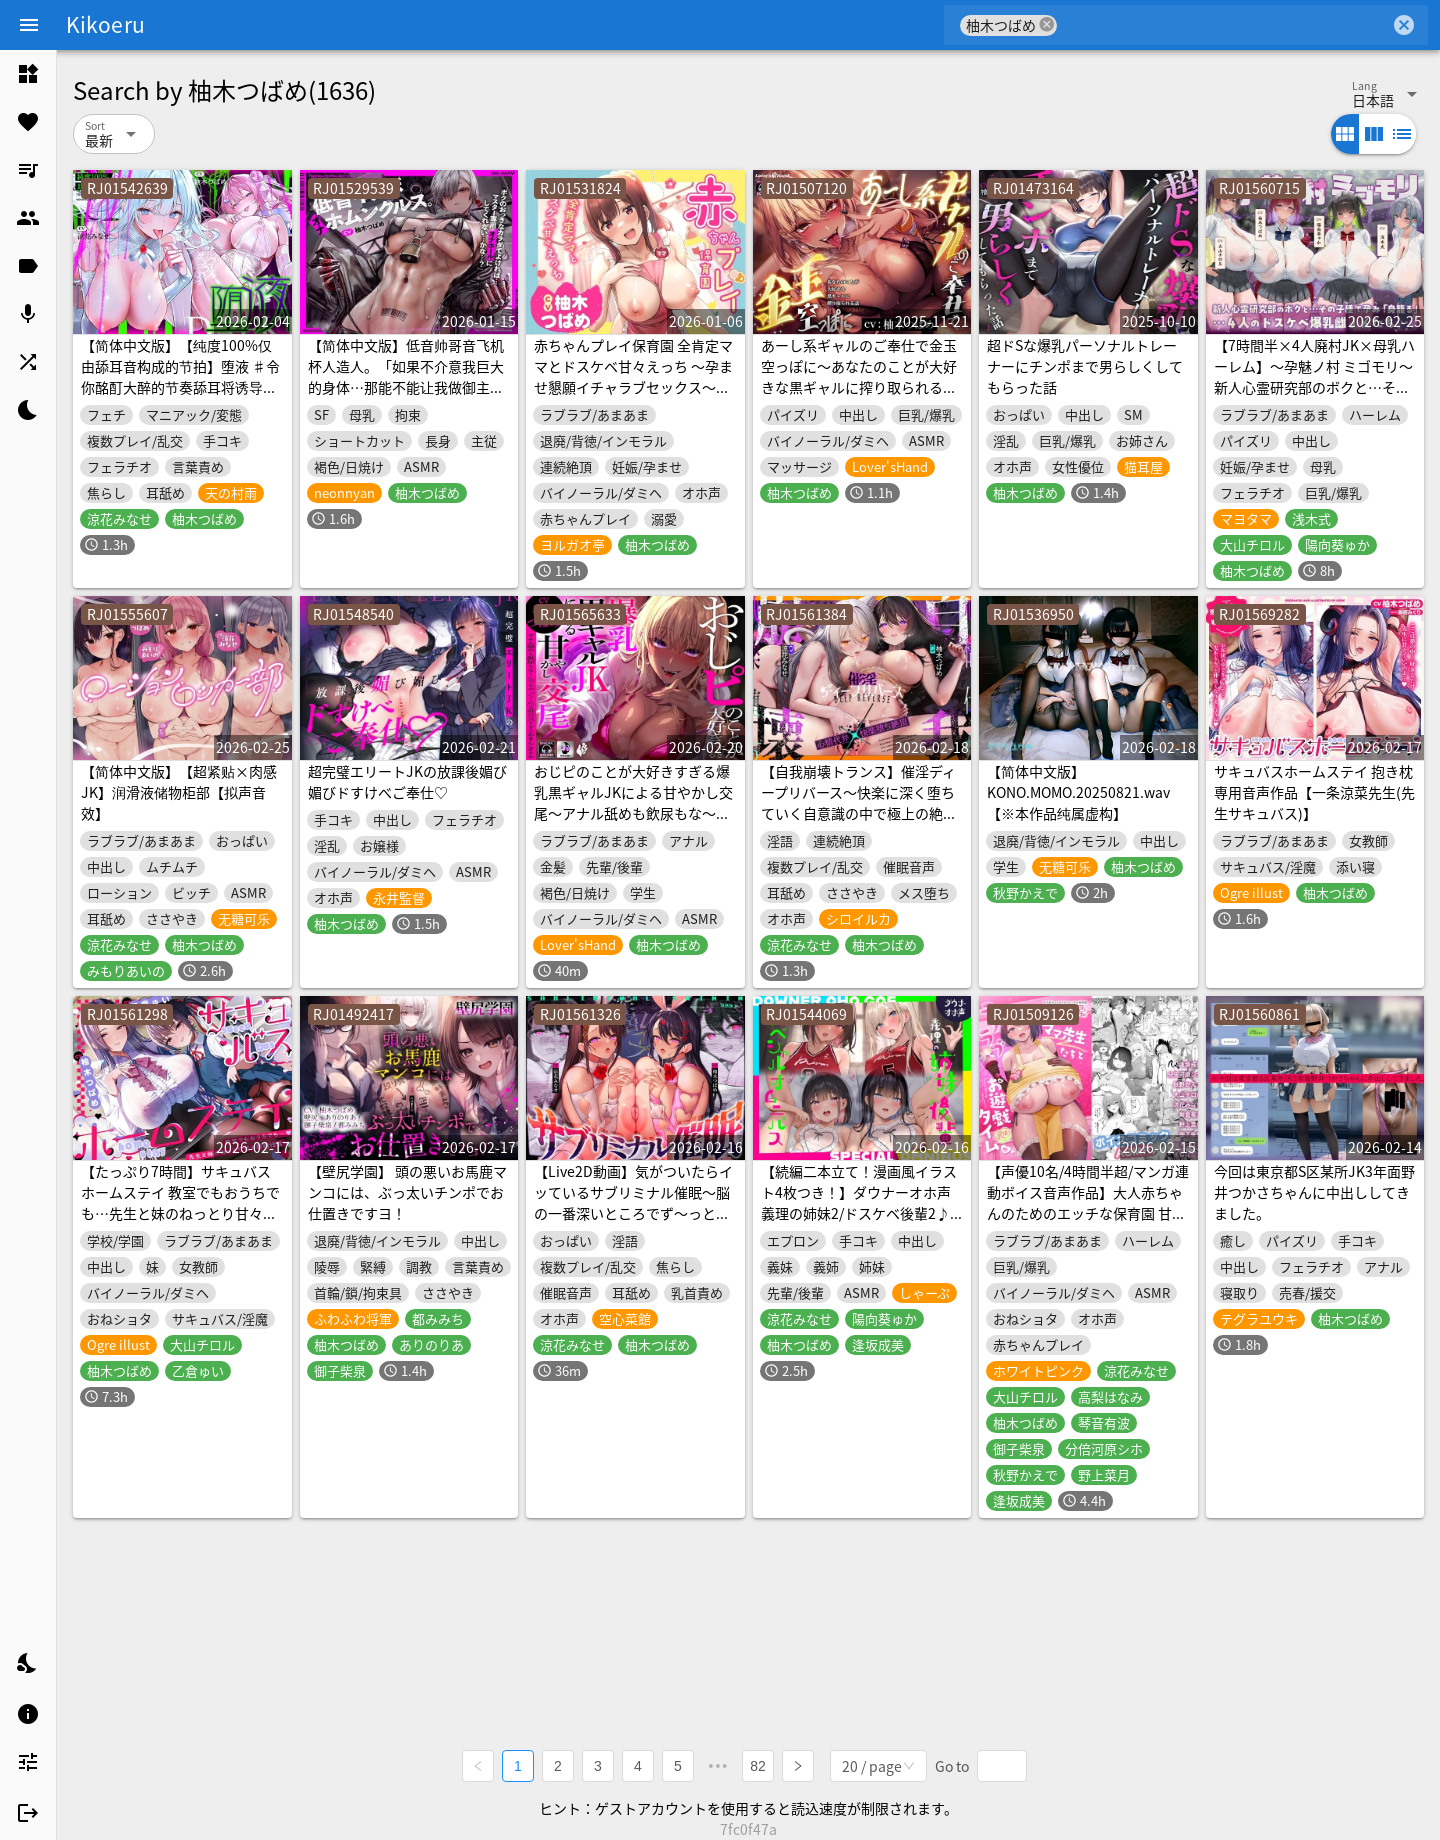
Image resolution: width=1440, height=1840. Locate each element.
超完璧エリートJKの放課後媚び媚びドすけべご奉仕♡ (407, 781)
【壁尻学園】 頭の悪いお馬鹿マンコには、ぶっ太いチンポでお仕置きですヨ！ (407, 1192)
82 (758, 1766)
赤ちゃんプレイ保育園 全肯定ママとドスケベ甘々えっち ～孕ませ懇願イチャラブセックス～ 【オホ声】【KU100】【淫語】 (633, 376)
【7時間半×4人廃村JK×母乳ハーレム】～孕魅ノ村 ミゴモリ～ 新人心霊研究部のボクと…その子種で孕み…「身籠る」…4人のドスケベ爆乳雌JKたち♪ (1314, 387)
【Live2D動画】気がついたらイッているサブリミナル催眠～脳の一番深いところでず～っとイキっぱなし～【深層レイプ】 (633, 1202)
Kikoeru (105, 24)
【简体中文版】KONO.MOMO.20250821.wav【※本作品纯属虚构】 (1078, 792)
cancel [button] (1047, 24)
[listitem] (28, 74)
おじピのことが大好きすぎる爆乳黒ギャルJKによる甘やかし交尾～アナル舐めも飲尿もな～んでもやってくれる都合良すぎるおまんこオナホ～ (633, 813)
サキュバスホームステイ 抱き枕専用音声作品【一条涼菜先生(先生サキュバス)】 (1314, 792)
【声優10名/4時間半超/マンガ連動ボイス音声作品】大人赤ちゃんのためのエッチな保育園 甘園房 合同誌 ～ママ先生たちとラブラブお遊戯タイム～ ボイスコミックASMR (1088, 1223)
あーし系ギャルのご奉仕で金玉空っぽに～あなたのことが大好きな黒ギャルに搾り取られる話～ (859, 376)
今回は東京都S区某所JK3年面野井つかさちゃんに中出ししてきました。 (1314, 1192)
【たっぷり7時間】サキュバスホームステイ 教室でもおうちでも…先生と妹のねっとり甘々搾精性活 (180, 1202)
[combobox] (1223, 25)
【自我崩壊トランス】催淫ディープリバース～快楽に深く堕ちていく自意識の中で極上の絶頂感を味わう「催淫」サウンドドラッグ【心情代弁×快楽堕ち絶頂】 (859, 823)
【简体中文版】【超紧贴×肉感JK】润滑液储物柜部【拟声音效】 (179, 792)
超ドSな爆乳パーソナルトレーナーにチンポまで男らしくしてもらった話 (1085, 366)
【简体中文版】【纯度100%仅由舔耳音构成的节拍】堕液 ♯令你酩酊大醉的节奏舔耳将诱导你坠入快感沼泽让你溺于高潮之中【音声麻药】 (180, 387)
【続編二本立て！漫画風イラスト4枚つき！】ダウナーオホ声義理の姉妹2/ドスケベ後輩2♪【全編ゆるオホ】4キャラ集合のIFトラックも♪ (859, 1213)
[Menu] (29, 25)
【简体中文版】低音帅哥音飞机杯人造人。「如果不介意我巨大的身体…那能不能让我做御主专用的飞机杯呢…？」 (406, 376)
